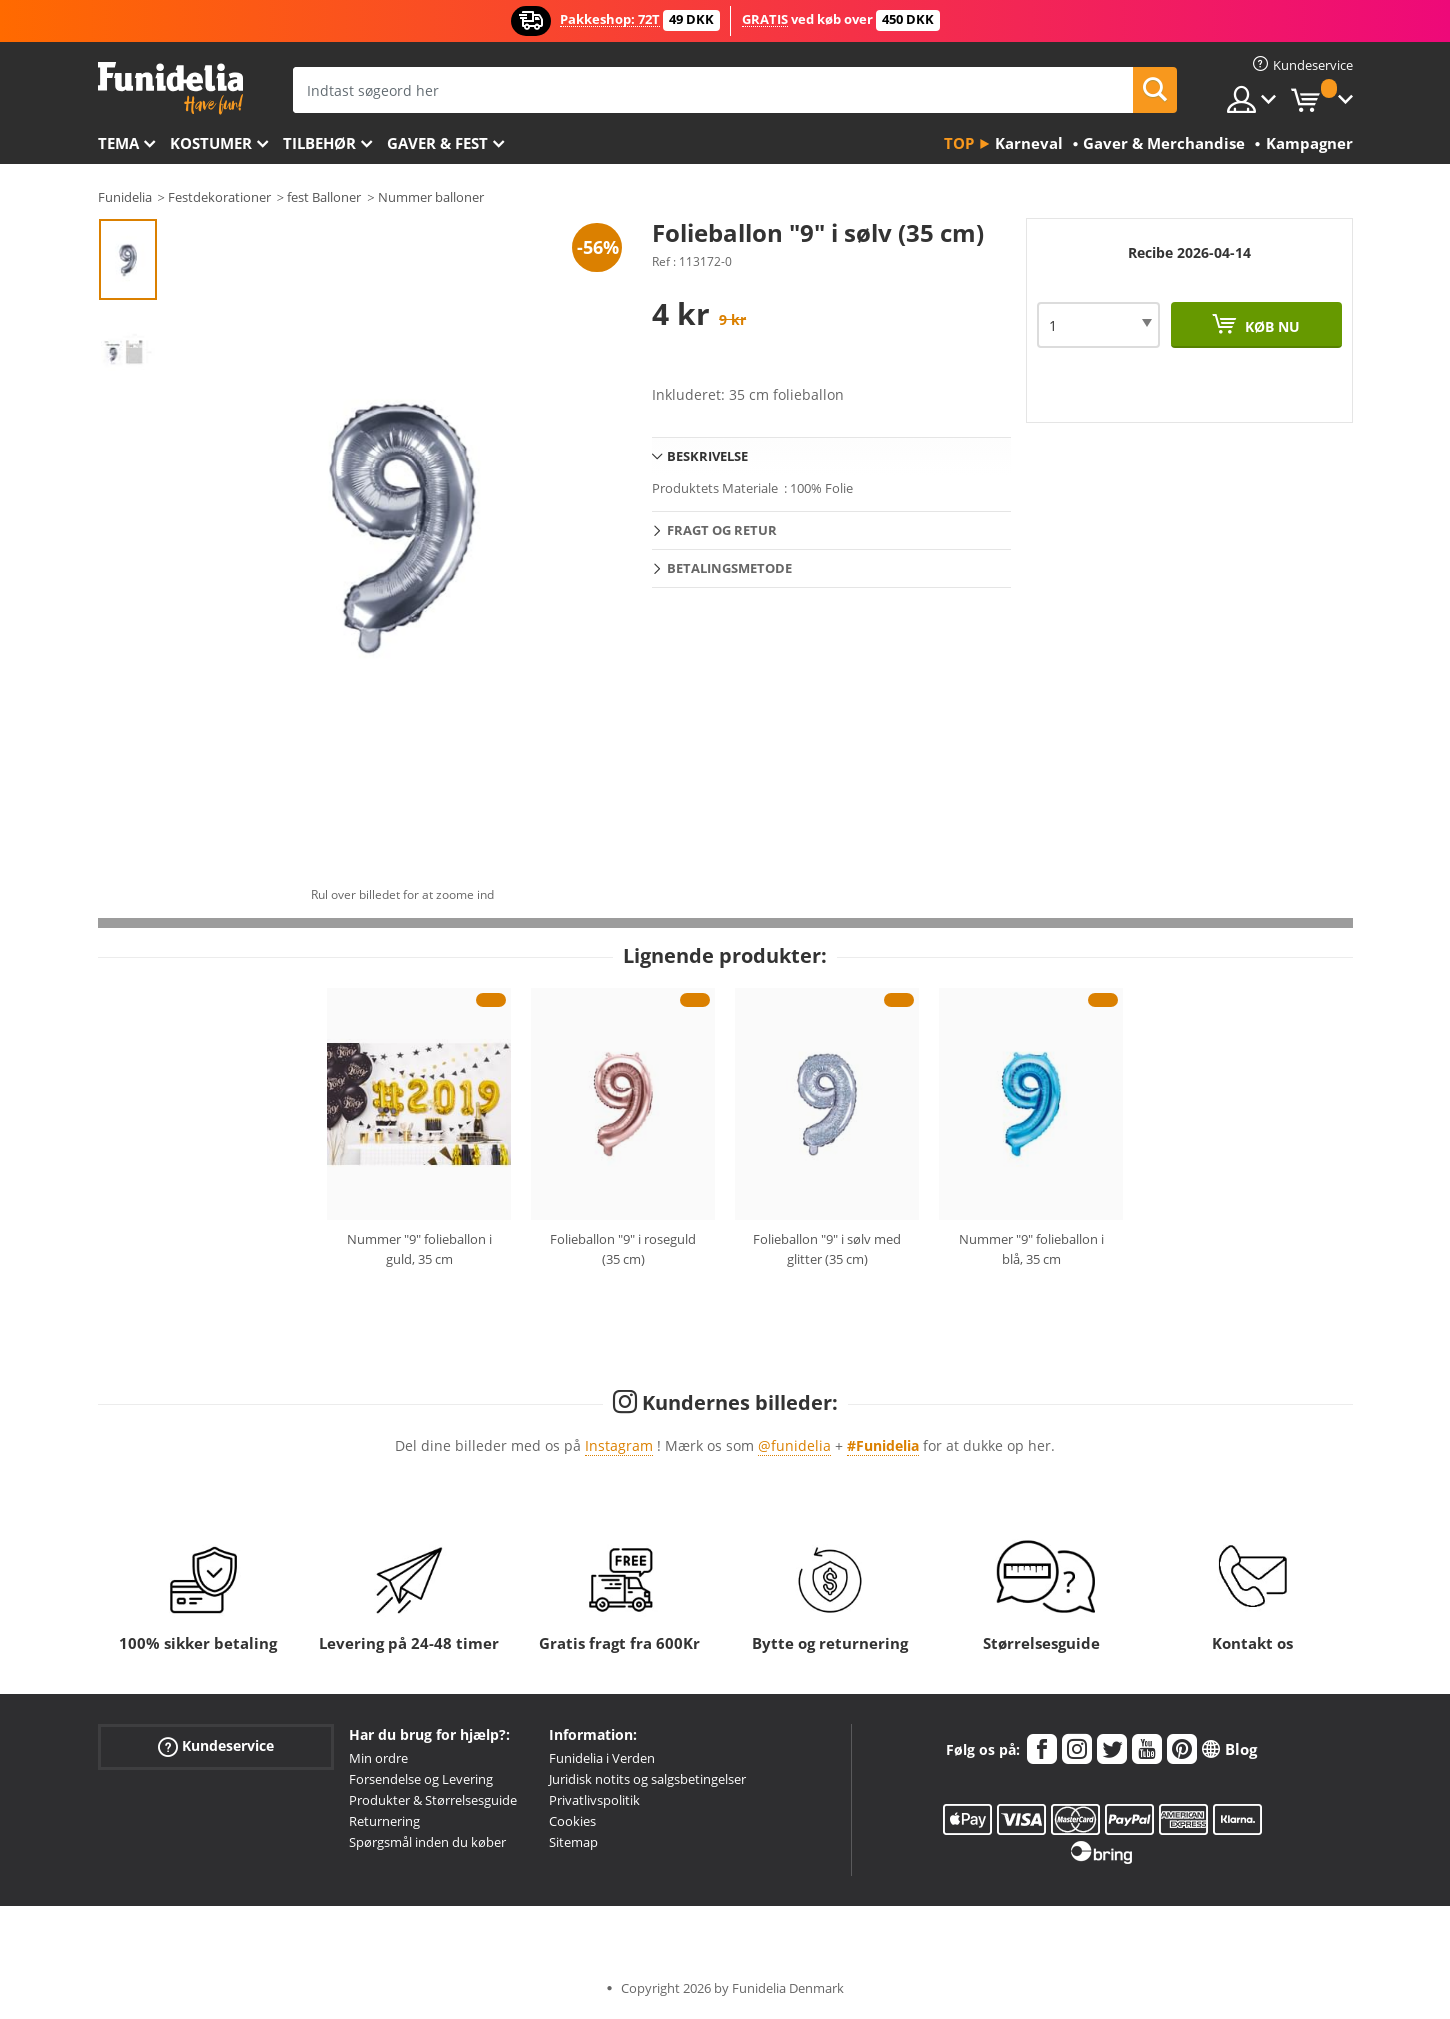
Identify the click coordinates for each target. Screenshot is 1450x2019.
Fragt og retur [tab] (722, 530)
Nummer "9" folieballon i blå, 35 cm (1031, 1249)
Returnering (384, 1821)
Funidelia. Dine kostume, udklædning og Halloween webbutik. (170, 88)
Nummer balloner (431, 197)
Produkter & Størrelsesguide (433, 1800)
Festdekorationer (219, 197)
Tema (118, 143)
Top (959, 143)
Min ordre (378, 1758)
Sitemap (573, 1842)
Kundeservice (216, 1746)
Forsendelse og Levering (421, 1779)
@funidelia (794, 1445)
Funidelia (125, 197)
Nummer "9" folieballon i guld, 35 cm (419, 1249)
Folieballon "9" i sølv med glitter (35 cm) (827, 1249)
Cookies (572, 1821)
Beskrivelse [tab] (707, 456)
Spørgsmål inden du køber (427, 1842)
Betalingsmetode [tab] (729, 568)
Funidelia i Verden (602, 1758)
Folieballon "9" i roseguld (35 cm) (623, 1249)
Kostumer (211, 143)
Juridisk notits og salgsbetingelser (647, 1779)
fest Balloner (324, 197)
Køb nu (1270, 326)
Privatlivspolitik (594, 1800)
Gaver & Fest (437, 143)
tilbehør (319, 143)
